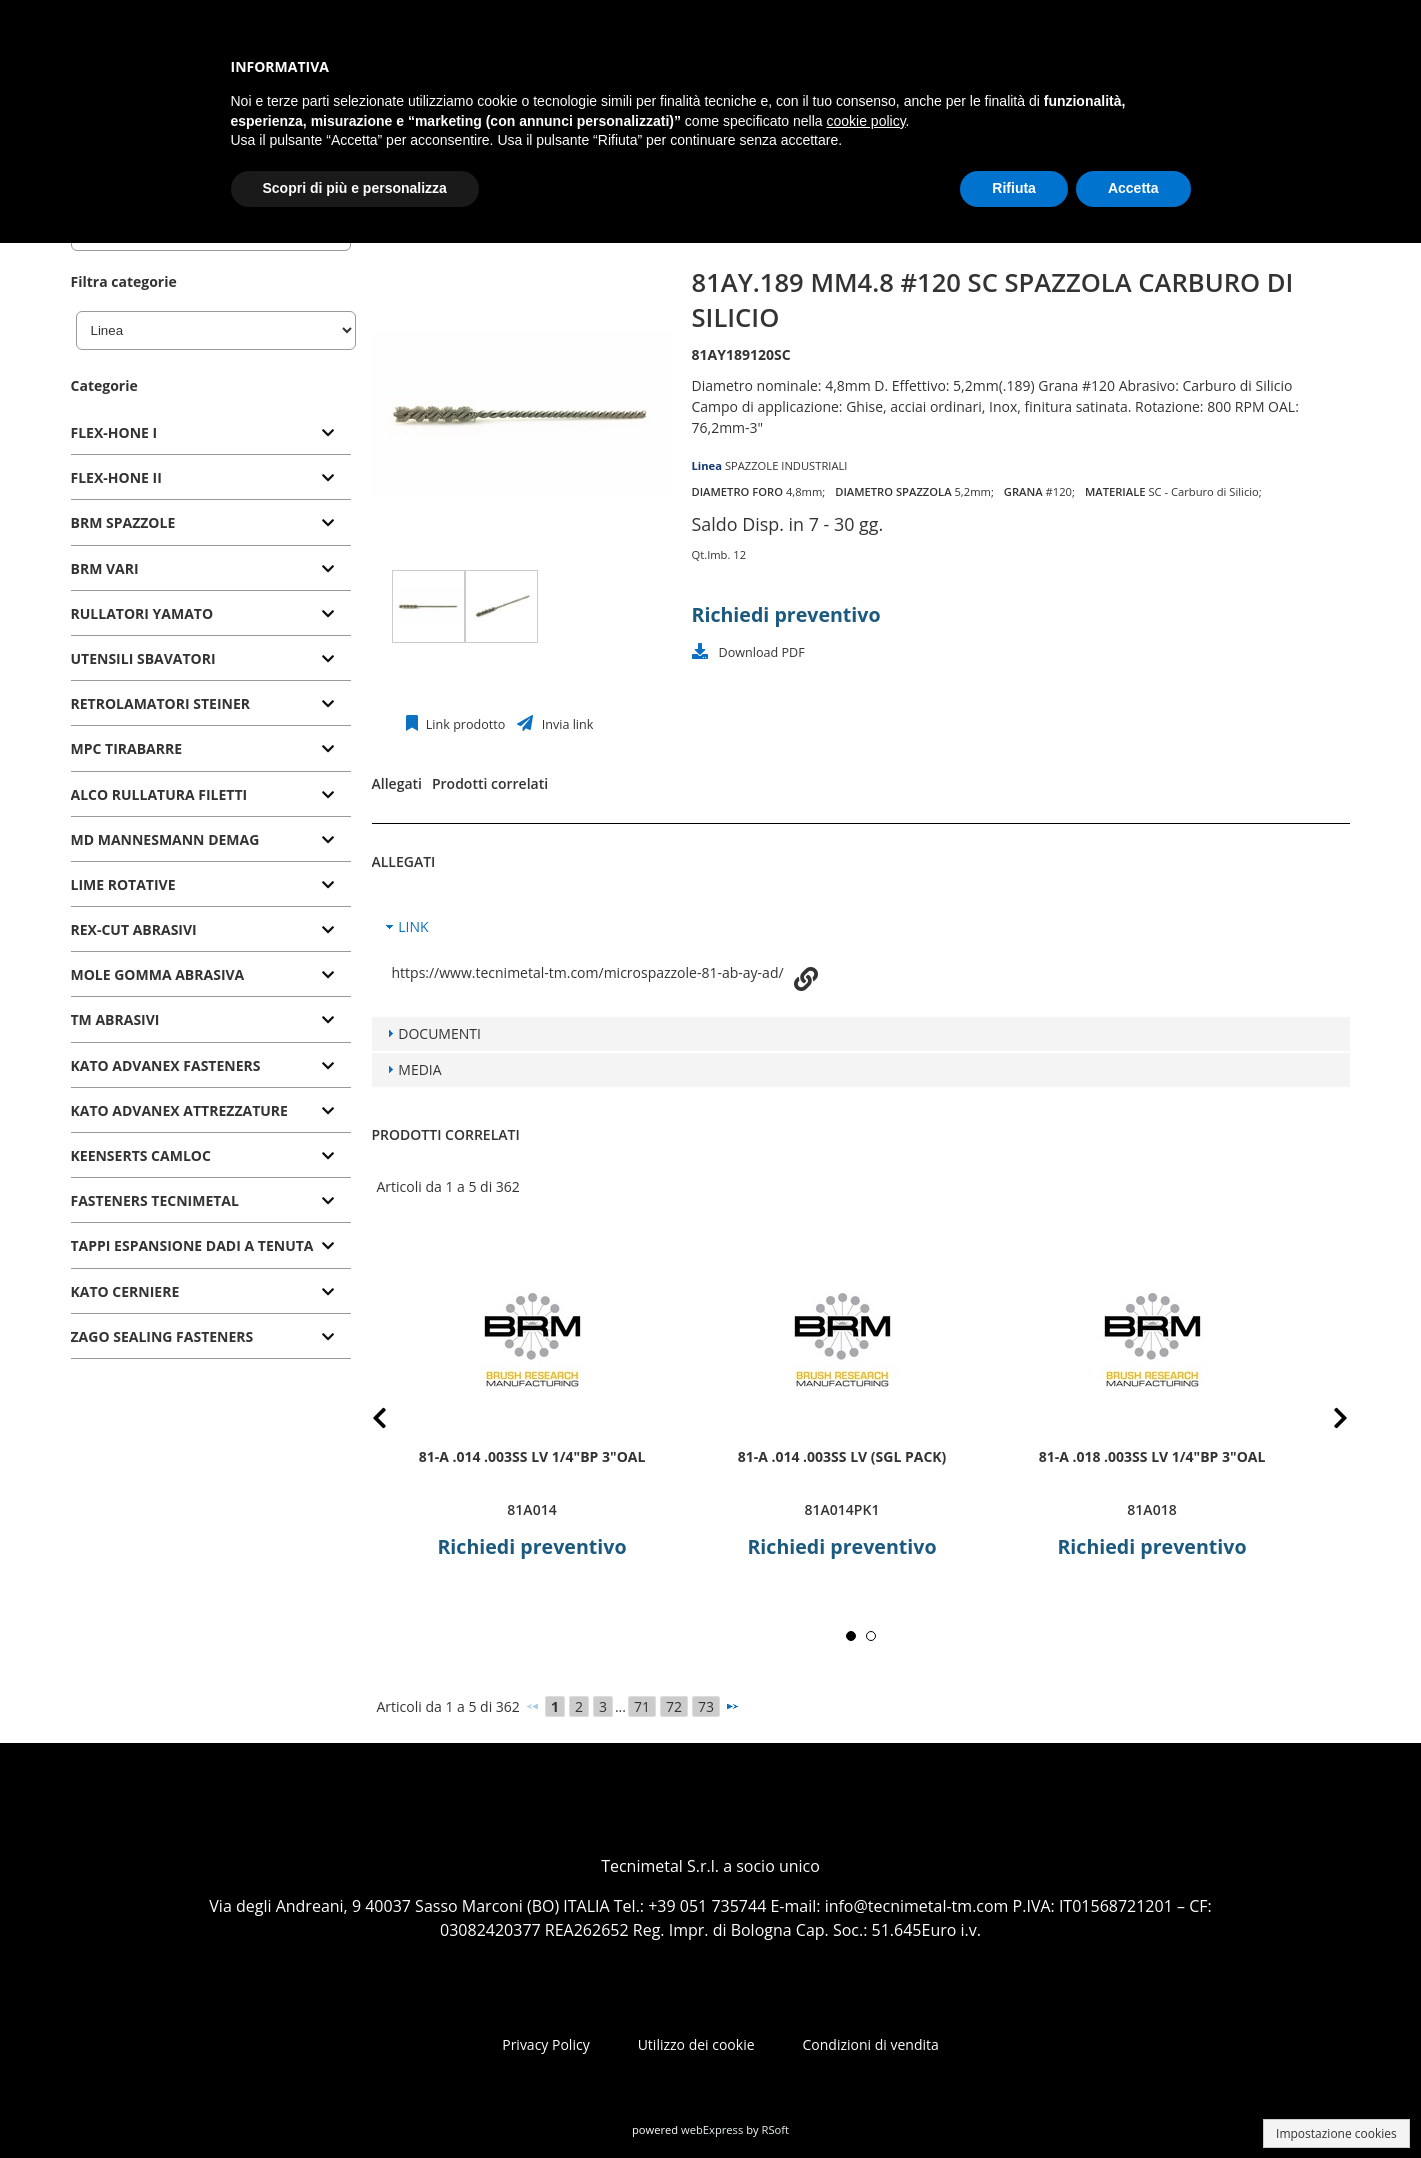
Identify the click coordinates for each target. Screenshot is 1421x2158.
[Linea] (216, 330)
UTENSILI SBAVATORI (143, 658)
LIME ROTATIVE (123, 884)
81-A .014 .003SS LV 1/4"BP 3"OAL (531, 1456)
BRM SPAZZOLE (123, 522)
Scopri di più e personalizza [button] (355, 188)
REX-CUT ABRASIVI (134, 929)
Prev (395, 1421)
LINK (413, 926)
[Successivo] (732, 1706)
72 (674, 1706)
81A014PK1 (841, 1509)
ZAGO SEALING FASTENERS (162, 1336)
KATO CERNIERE (125, 1291)
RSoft (776, 2129)
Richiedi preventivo (786, 614)
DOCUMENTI (439, 1033)
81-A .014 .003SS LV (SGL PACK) (841, 1456)
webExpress (712, 2129)
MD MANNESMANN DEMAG (165, 839)
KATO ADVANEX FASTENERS (166, 1065)
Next (1326, 1421)
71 (642, 1706)
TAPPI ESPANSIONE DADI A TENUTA (192, 1245)
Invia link (565, 724)
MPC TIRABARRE (127, 748)
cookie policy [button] (865, 121)
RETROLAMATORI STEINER (161, 703)
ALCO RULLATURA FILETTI (159, 794)
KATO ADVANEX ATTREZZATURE (179, 1110)
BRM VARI (105, 568)
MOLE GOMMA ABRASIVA (158, 974)
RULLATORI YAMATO (142, 613)
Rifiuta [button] (1014, 188)
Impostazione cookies (1336, 2133)
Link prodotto (464, 724)
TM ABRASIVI (115, 1019)
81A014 (531, 1509)
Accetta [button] (1133, 188)
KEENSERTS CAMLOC (141, 1155)
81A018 (1151, 1509)
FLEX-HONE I (114, 432)
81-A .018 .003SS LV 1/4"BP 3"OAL (1151, 1456)
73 (706, 1706)
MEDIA (419, 1069)
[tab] (211, 433)
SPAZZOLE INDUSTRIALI (786, 465)
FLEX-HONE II (116, 477)
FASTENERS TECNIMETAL (155, 1200)
